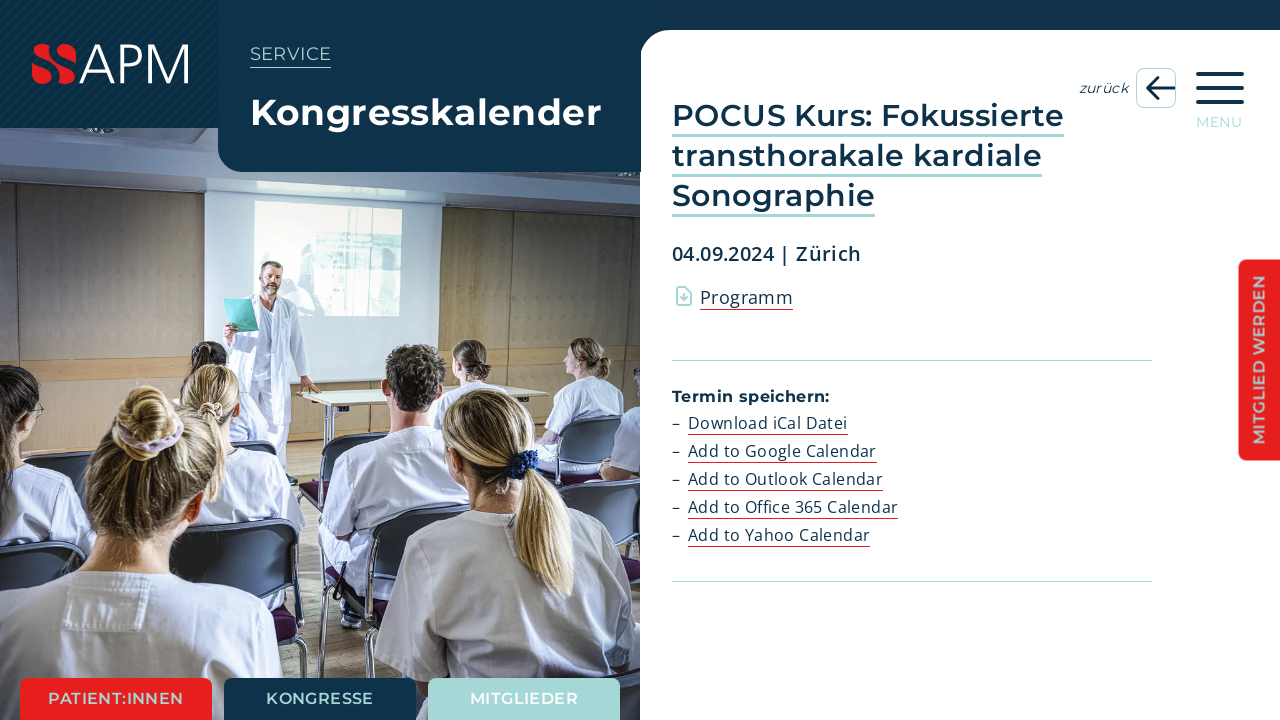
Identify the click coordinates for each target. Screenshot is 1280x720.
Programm (746, 297)
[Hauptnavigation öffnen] (1220, 94)
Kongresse (320, 698)
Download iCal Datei (768, 423)
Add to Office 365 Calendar (793, 507)
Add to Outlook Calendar (785, 479)
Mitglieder (524, 698)
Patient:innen (115, 698)
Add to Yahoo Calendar (779, 535)
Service (291, 54)
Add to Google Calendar (782, 451)
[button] (696, 610)
